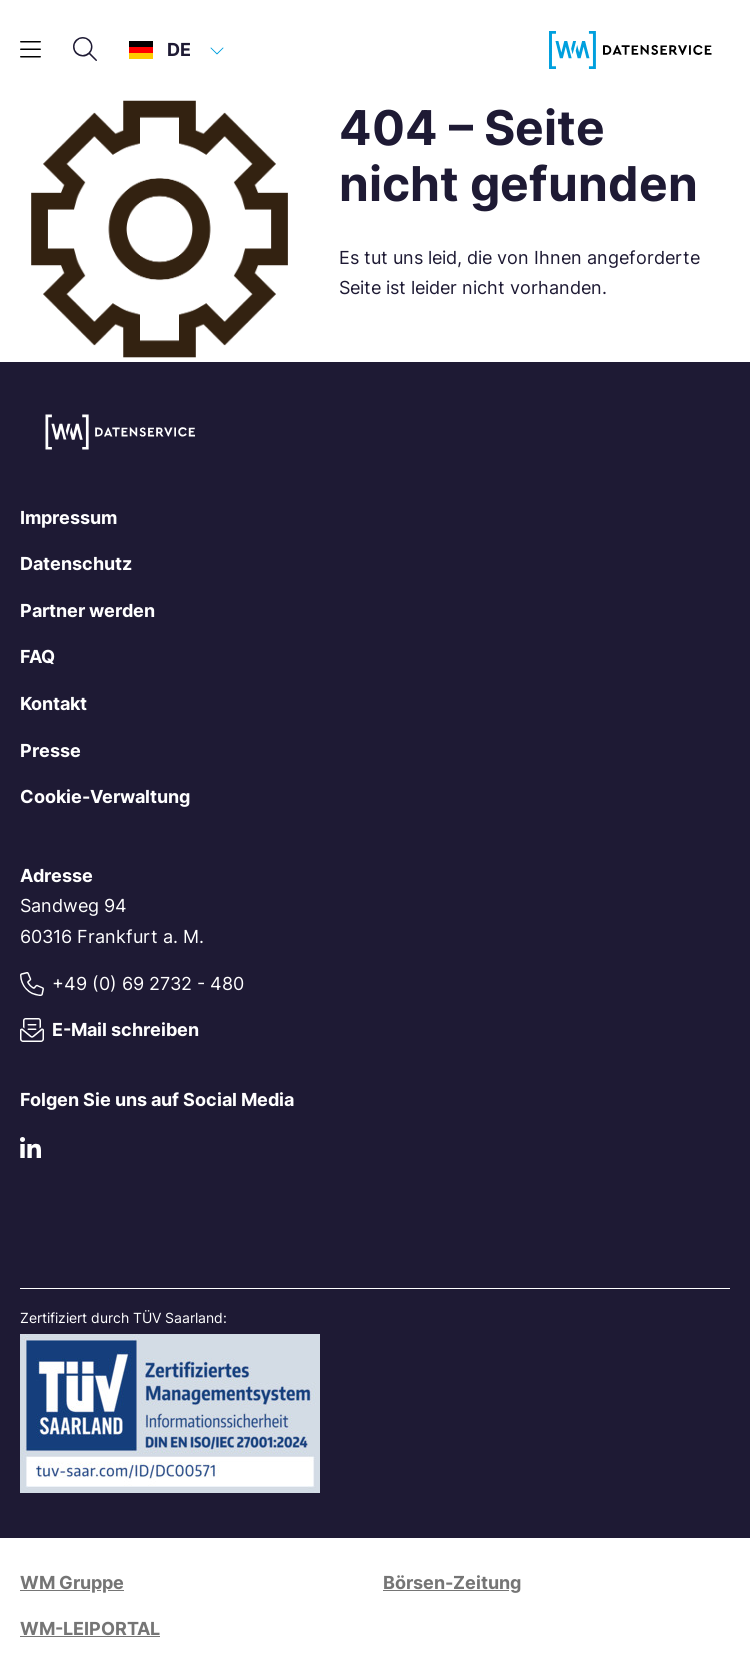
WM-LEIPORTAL (90, 1628)
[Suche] (85, 50)
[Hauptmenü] (30, 50)
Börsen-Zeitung (452, 1582)
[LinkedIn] (30, 1151)
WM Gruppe (72, 1582)
